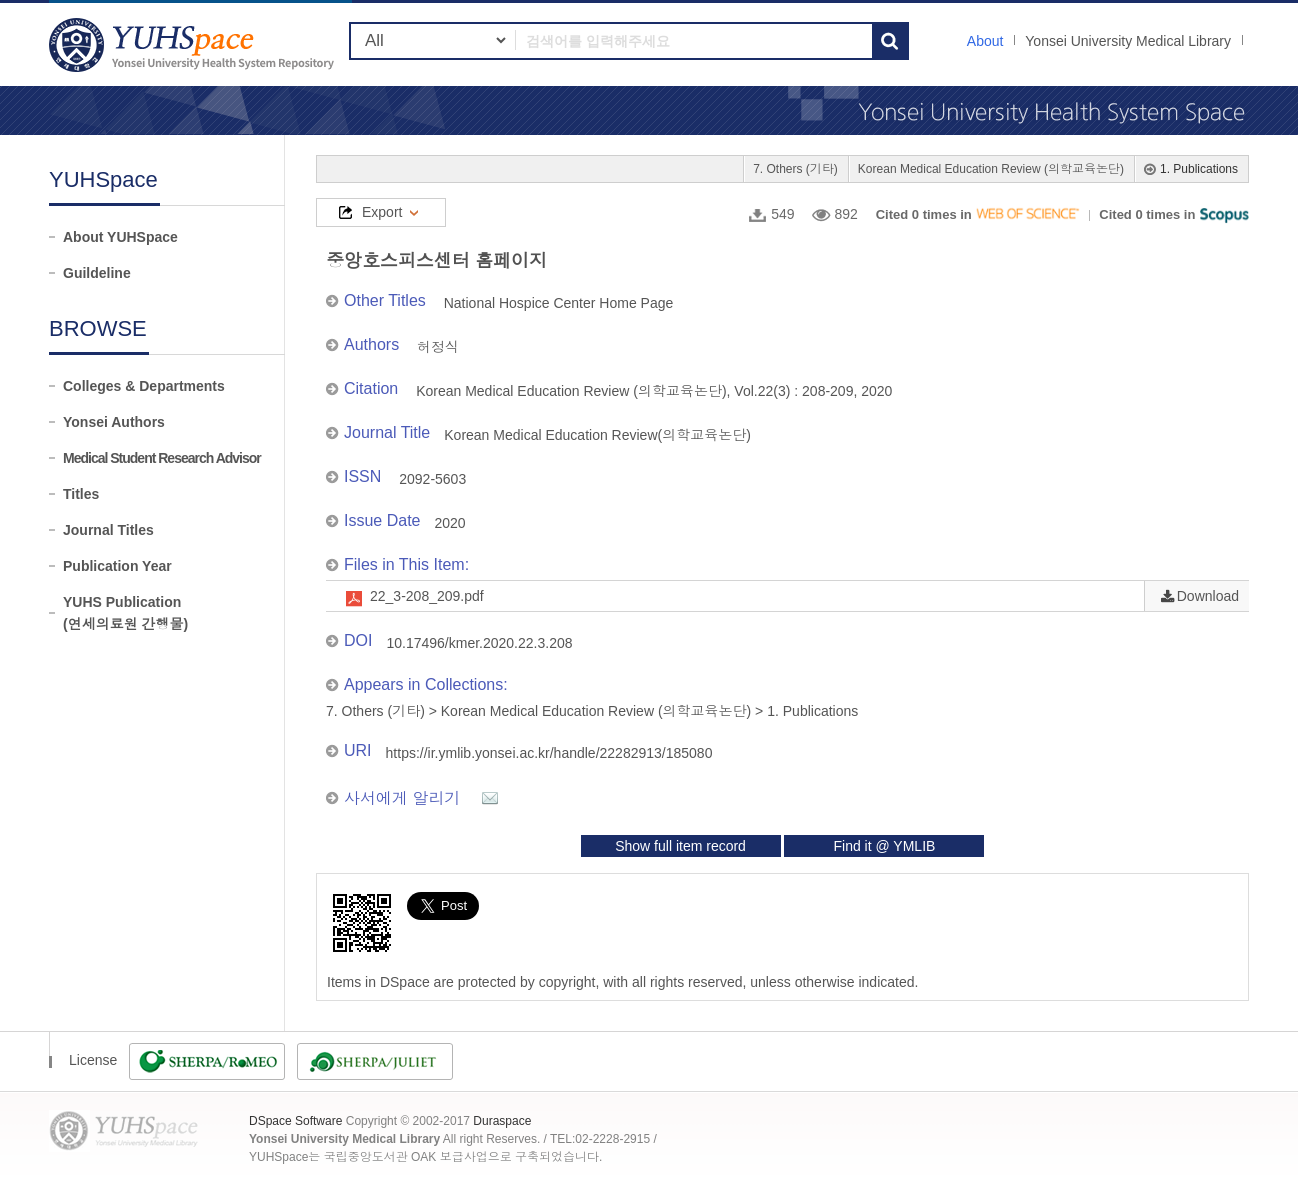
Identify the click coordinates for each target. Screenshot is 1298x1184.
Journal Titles (108, 530)
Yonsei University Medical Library (1128, 41)
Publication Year (117, 566)
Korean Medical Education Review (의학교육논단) (991, 169)
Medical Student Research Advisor (162, 458)
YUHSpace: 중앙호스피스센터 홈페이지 (194, 44)
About (985, 41)
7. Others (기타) (795, 169)
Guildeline (97, 273)
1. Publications (1199, 169)
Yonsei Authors (114, 422)
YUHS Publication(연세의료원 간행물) (125, 613)
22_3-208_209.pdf (427, 596)
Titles (81, 494)
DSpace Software (295, 1121)
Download (1208, 596)
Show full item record (680, 846)
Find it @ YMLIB (884, 846)
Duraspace (502, 1121)
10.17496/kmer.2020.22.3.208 (479, 643)
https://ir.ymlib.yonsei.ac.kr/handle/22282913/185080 (549, 753)
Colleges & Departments (144, 386)
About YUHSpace (120, 237)
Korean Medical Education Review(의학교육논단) (597, 435)
